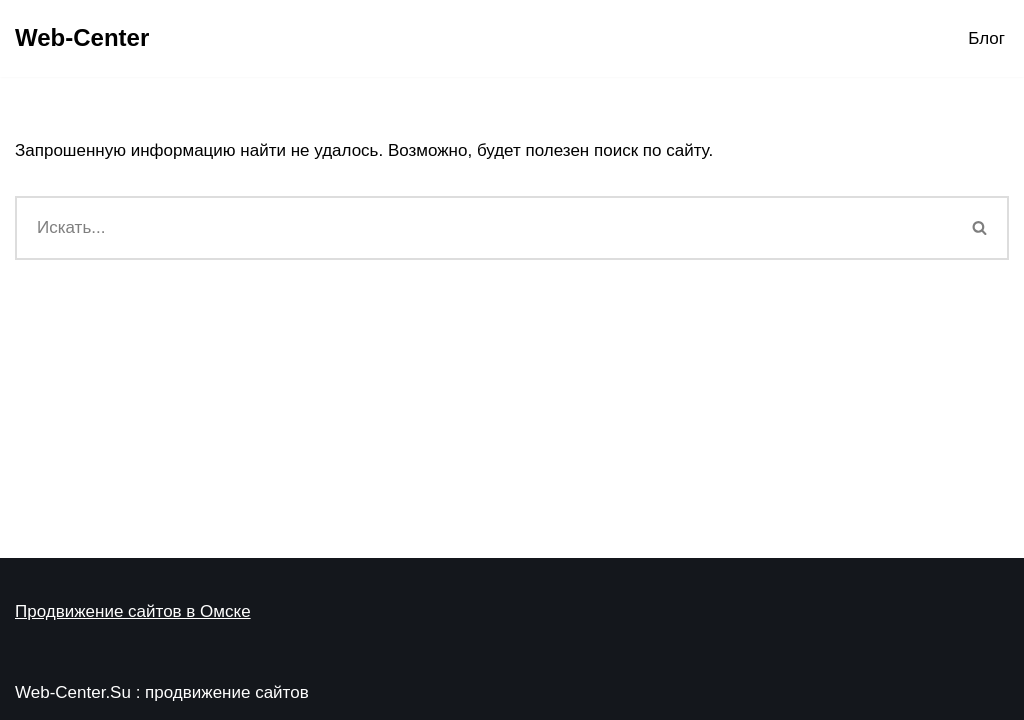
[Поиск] (483, 228)
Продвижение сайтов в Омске (133, 611)
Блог (986, 38)
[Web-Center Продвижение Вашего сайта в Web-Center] (82, 38)
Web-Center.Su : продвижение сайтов (162, 692)
